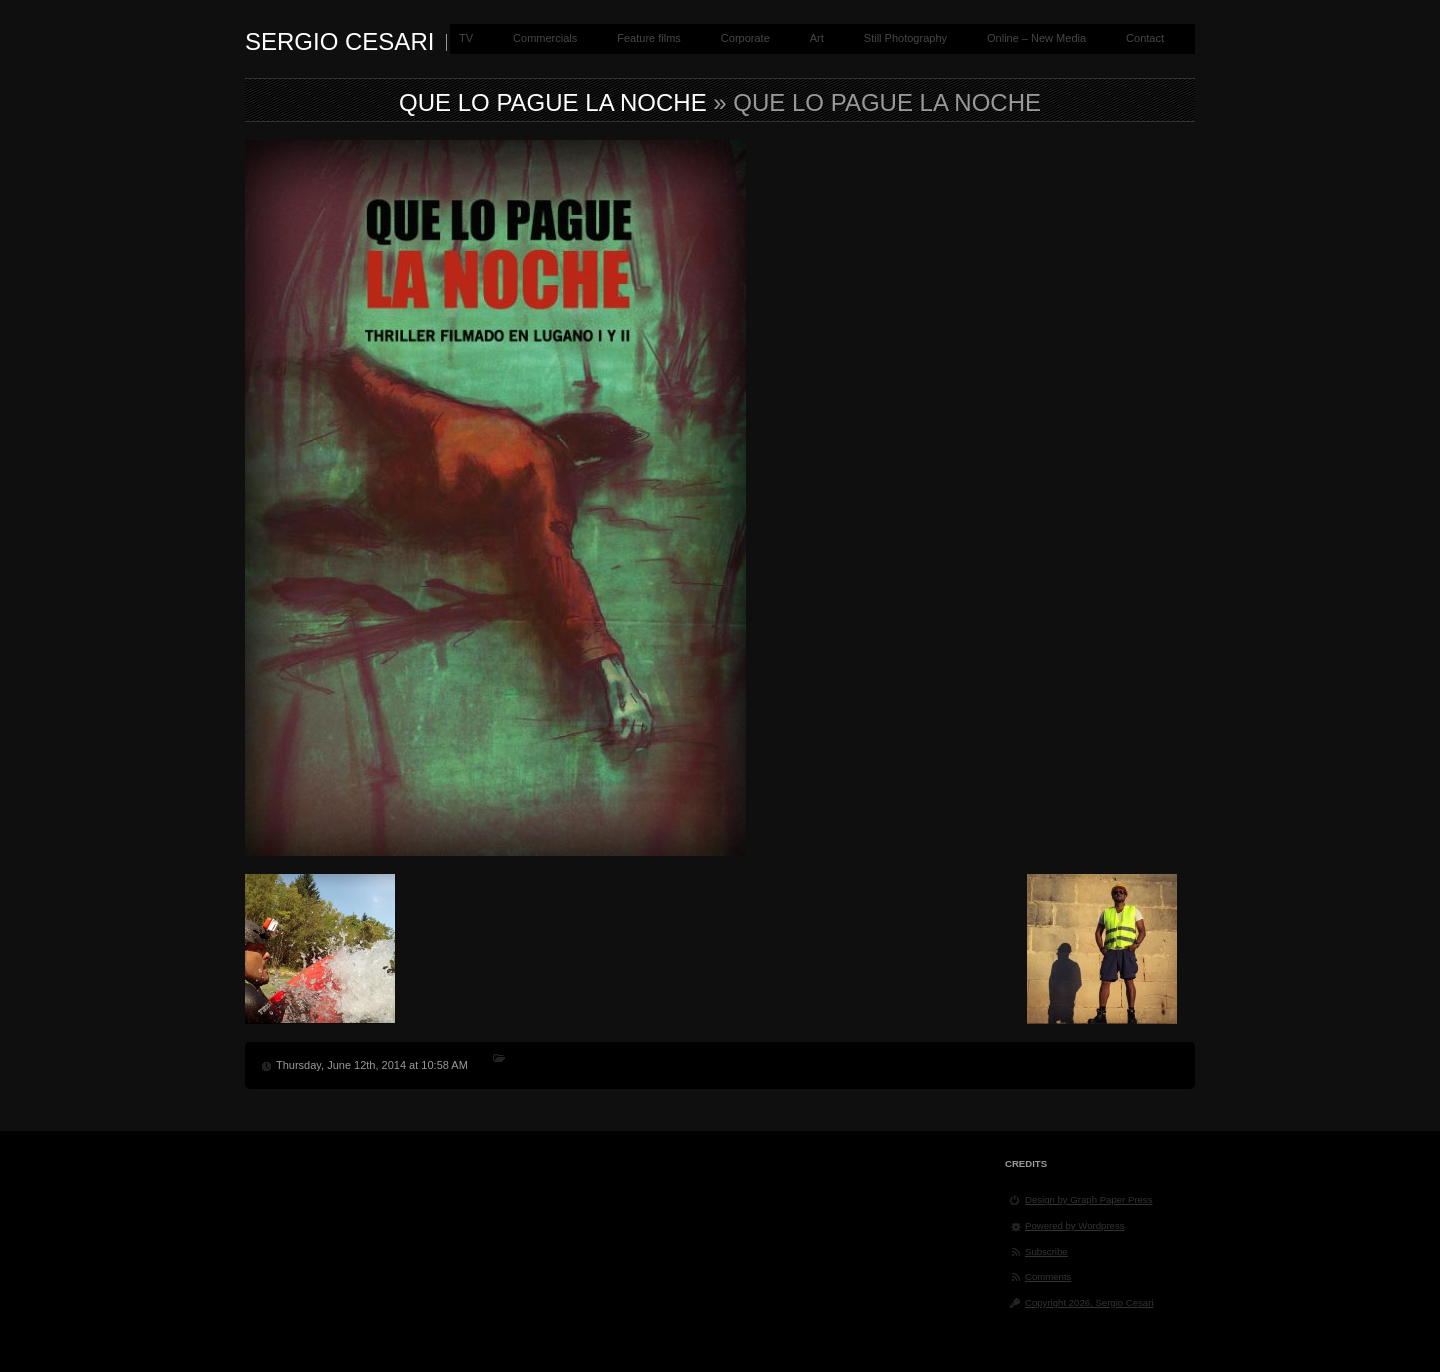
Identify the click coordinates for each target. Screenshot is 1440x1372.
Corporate (745, 38)
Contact (1145, 38)
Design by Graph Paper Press (1088, 1199)
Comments (1048, 1276)
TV (466, 38)
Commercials (545, 38)
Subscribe (1046, 1251)
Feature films (649, 38)
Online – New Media (1036, 38)
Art (817, 38)
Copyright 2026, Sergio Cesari (1089, 1302)
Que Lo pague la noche (553, 102)
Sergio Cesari (339, 41)
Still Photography (905, 38)
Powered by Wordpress (1075, 1225)
